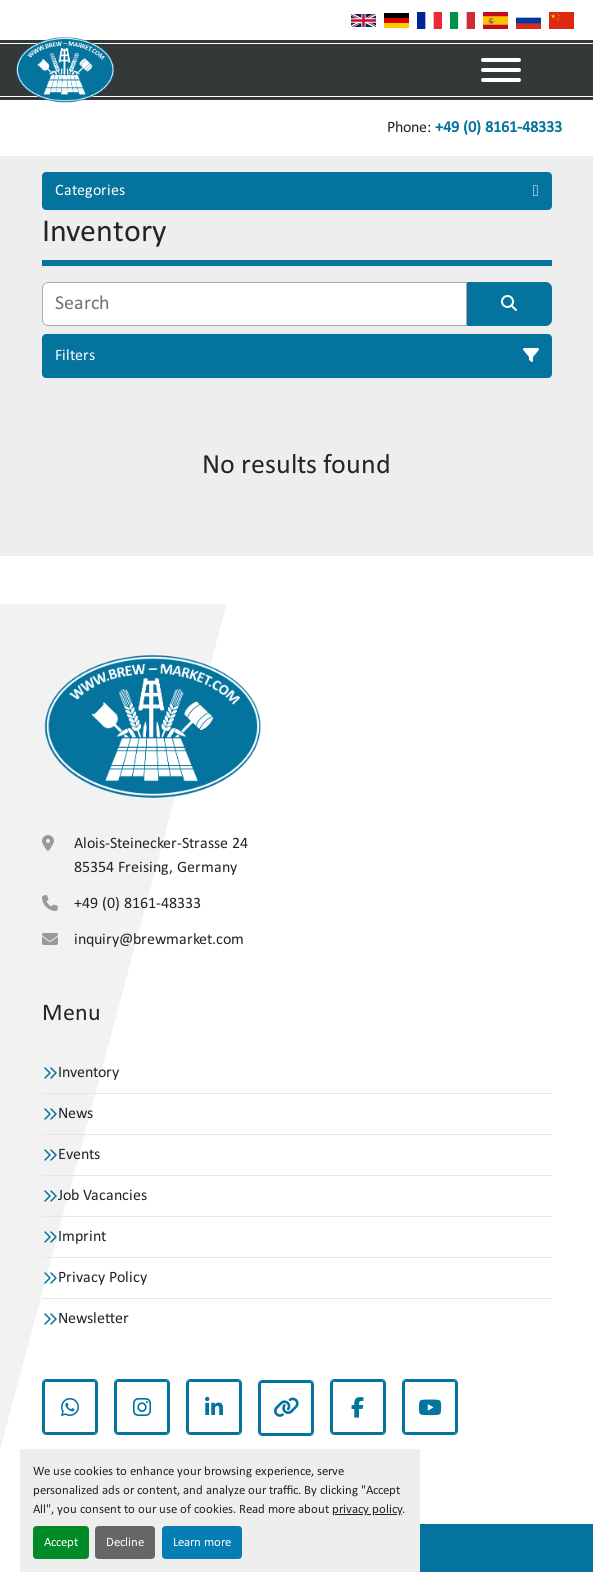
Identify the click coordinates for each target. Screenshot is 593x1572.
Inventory (88, 1073)
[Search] (254, 304)
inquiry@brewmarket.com (159, 940)
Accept (61, 1542)
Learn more (202, 1542)
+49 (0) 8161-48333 (498, 128)
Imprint (82, 1237)
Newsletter (93, 1319)
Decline (125, 1542)
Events (79, 1155)
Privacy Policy (102, 1278)
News (75, 1114)
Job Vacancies (102, 1196)
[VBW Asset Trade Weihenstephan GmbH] (152, 727)
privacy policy (367, 1509)
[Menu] (501, 70)
